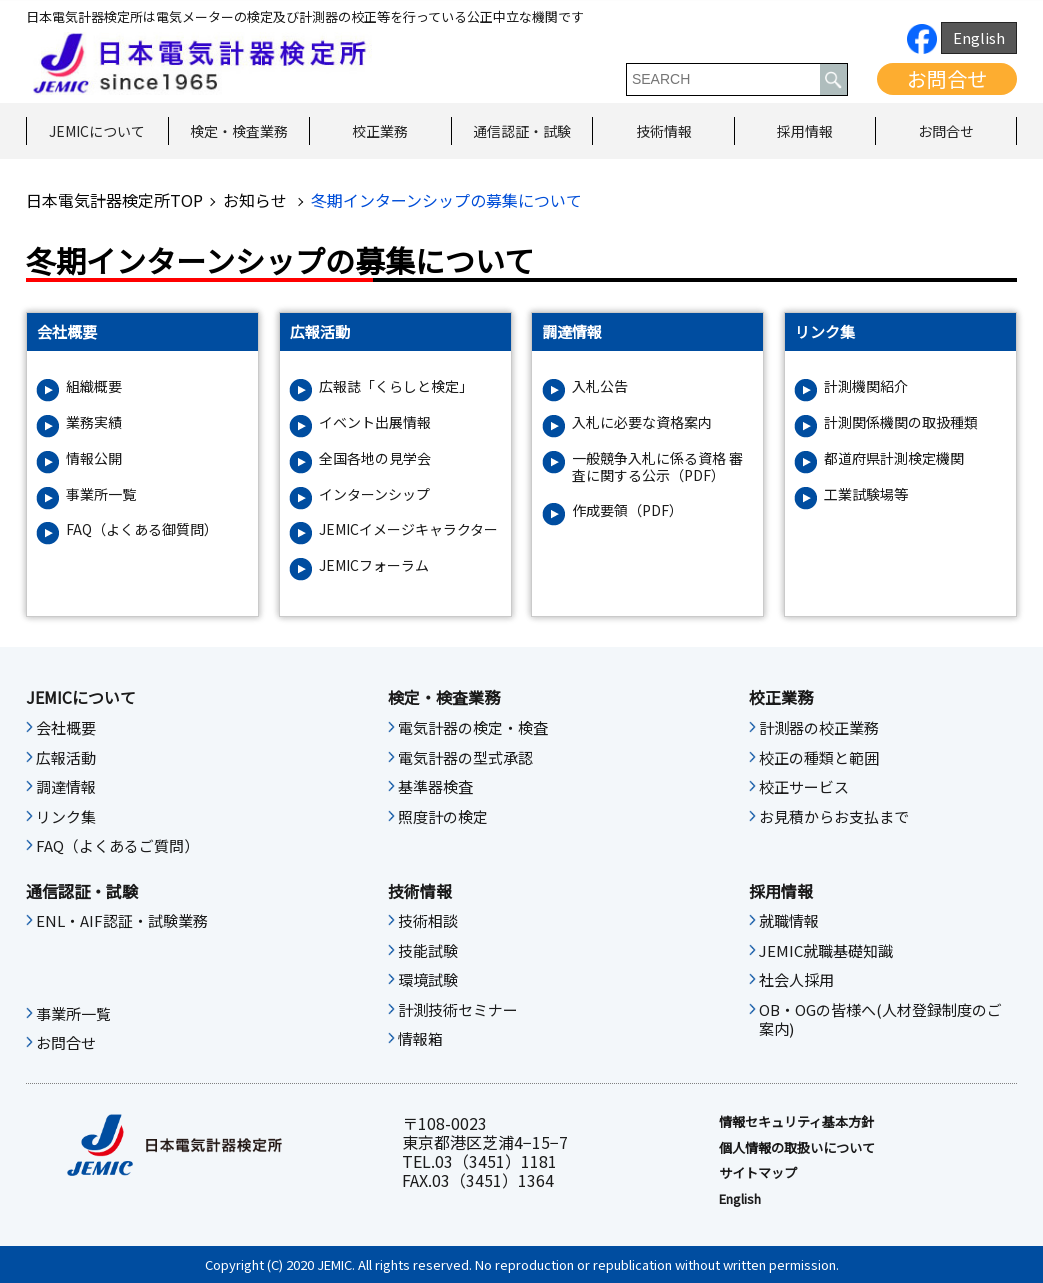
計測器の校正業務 (819, 728)
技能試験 (428, 951)
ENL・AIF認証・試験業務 (122, 921)
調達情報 (66, 787)
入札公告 (600, 386)
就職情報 (789, 921)
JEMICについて (97, 131)
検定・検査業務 (239, 131)
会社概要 (66, 728)
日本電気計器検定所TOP (114, 200)
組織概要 (94, 386)
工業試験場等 (866, 494)
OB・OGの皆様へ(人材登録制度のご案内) (880, 1020)
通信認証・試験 (522, 131)
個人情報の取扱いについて (797, 1148)
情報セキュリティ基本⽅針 (796, 1122)
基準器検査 (435, 787)
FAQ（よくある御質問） (142, 529)
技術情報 (664, 131)
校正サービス (804, 787)
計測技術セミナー (458, 1010)
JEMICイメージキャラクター (408, 529)
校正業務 (380, 131)
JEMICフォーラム (374, 565)
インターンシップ (374, 494)
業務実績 (94, 422)
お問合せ (947, 78)
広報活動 (66, 758)
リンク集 (66, 817)
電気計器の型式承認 (465, 758)
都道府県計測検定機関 (894, 458)
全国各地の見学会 (375, 458)
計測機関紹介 (866, 386)
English (979, 37)
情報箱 (420, 1039)
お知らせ (257, 200)
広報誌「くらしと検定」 (396, 386)
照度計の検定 (443, 817)
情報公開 (94, 458)
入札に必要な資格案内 (642, 422)
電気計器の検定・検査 (473, 728)
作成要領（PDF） (627, 510)
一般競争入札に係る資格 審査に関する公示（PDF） (657, 467)
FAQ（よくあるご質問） (117, 846)
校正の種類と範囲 (819, 758)
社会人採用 (796, 980)
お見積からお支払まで (834, 817)
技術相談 (428, 921)
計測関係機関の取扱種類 (901, 422)
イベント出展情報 (375, 422)
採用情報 (805, 131)
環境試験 (428, 980)
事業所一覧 (101, 494)
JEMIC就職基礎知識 (826, 951)
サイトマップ (758, 1173)
